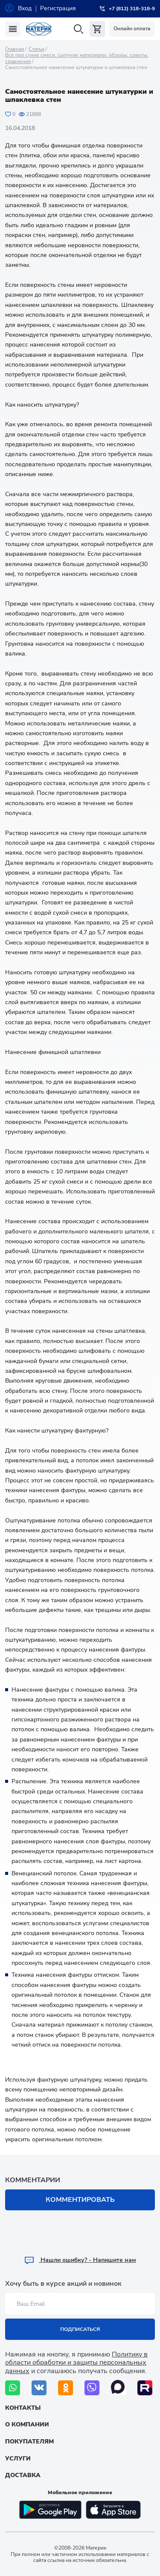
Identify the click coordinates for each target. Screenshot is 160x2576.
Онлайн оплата (132, 28)
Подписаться (80, 2329)
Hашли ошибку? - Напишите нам (80, 2260)
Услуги (18, 2459)
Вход (25, 8)
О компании (27, 2424)
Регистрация (58, 8)
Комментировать (80, 2199)
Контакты (23, 2408)
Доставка (23, 2475)
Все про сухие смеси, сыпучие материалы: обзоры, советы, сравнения (76, 58)
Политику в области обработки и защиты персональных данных (76, 2362)
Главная (14, 49)
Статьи (36, 49)
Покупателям (29, 2441)
